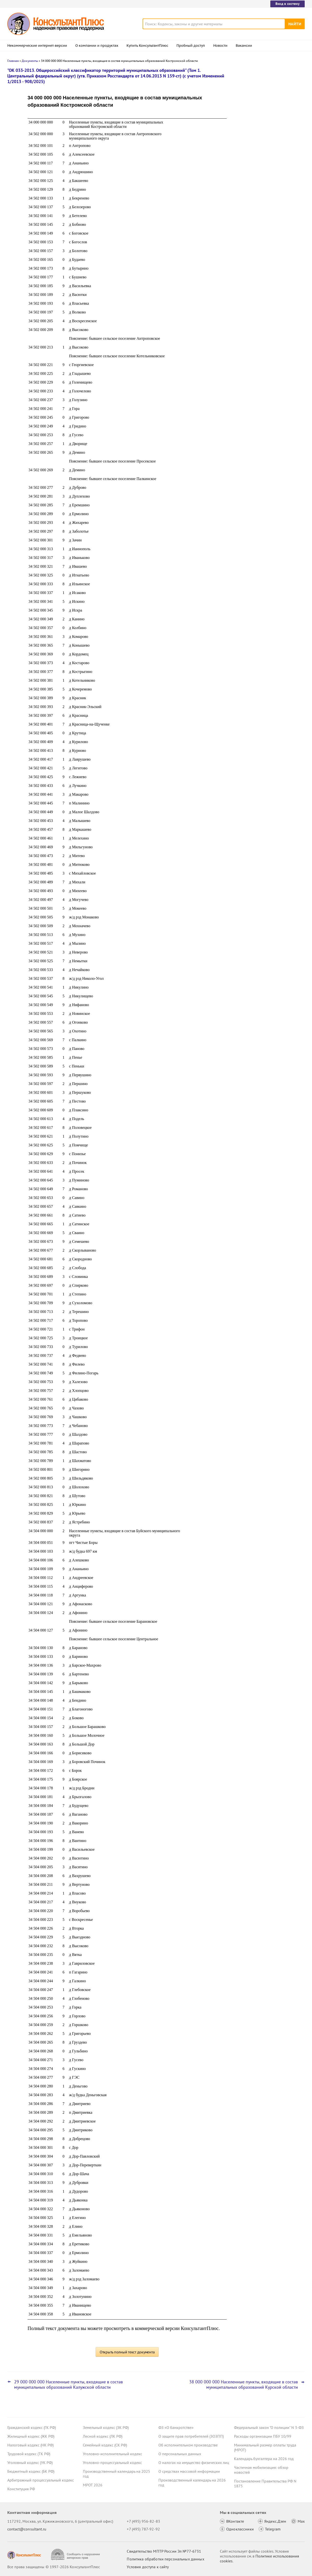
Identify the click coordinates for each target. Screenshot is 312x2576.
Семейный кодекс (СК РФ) (105, 2445)
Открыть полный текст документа (127, 2352)
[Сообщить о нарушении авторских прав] (76, 2554)
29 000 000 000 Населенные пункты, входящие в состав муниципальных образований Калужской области (68, 2384)
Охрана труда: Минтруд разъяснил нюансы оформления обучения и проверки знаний (264, 165)
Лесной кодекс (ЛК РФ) (102, 2436)
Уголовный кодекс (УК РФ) (30, 2462)
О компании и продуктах (96, 45)
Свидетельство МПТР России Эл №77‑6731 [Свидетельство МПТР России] (164, 2551)
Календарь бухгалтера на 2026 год (264, 2458)
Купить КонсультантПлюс (147, 45)
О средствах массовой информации (189, 2471)
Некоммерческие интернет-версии (37, 45)
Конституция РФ (21, 2488)
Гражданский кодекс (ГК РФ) (31, 2427)
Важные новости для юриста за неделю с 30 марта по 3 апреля (262, 93)
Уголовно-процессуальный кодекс (112, 2462)
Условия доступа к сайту (148, 2566)
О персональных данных (179, 2453)
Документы (30, 61)
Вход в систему (287, 3)
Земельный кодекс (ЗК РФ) (106, 2427)
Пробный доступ (190, 45)
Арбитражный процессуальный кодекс (40, 2480)
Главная (13, 61)
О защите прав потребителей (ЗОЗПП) (191, 2436)
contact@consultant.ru (26, 2529)
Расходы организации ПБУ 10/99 (262, 2436)
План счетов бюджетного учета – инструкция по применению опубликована (263, 139)
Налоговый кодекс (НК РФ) (30, 2445)
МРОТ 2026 (92, 2484)
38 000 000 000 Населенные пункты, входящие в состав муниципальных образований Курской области (243, 2384)
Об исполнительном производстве (188, 2445)
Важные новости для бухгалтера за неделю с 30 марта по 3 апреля (265, 114)
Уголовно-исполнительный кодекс (112, 2453)
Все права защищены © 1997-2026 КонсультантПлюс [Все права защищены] (53, 2566)
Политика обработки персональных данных (165, 2559)
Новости (220, 45)
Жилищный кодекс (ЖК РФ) (30, 2436)
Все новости (246, 181)
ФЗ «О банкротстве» (176, 2427)
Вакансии (244, 45)
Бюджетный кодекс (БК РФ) (30, 2471)
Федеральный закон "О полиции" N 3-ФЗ (269, 2427)
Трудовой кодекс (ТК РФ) (28, 2453)
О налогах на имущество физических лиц (193, 2462)
